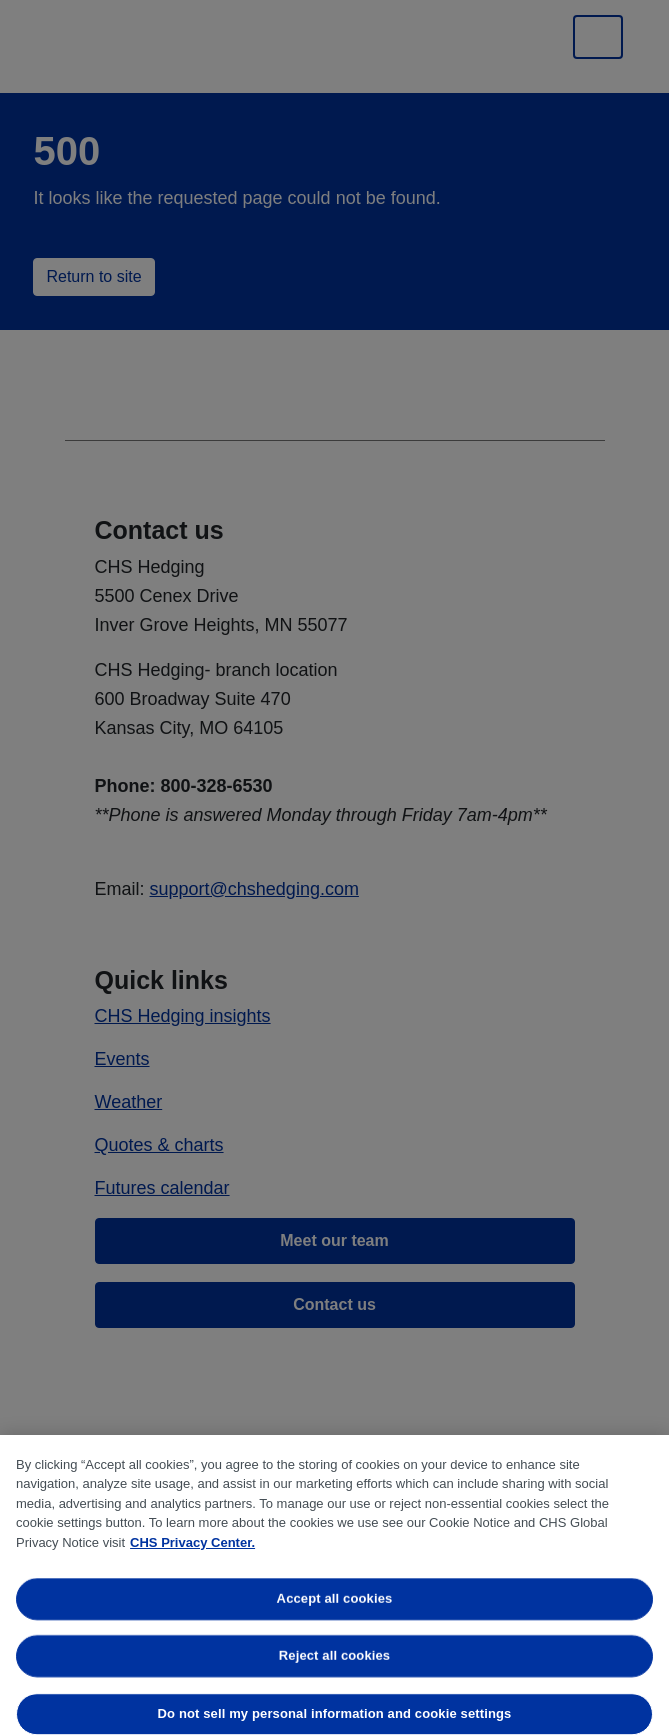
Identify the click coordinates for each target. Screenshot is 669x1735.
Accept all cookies (335, 1598)
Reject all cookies (334, 1656)
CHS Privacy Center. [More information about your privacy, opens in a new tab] (192, 1542)
